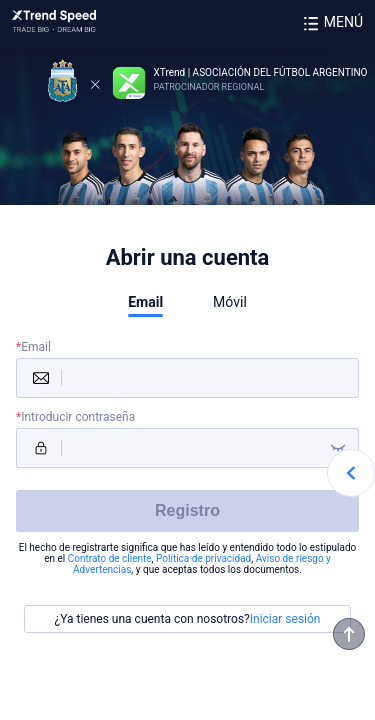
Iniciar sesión (285, 619)
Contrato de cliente (110, 558)
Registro (187, 510)
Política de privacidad (203, 558)
